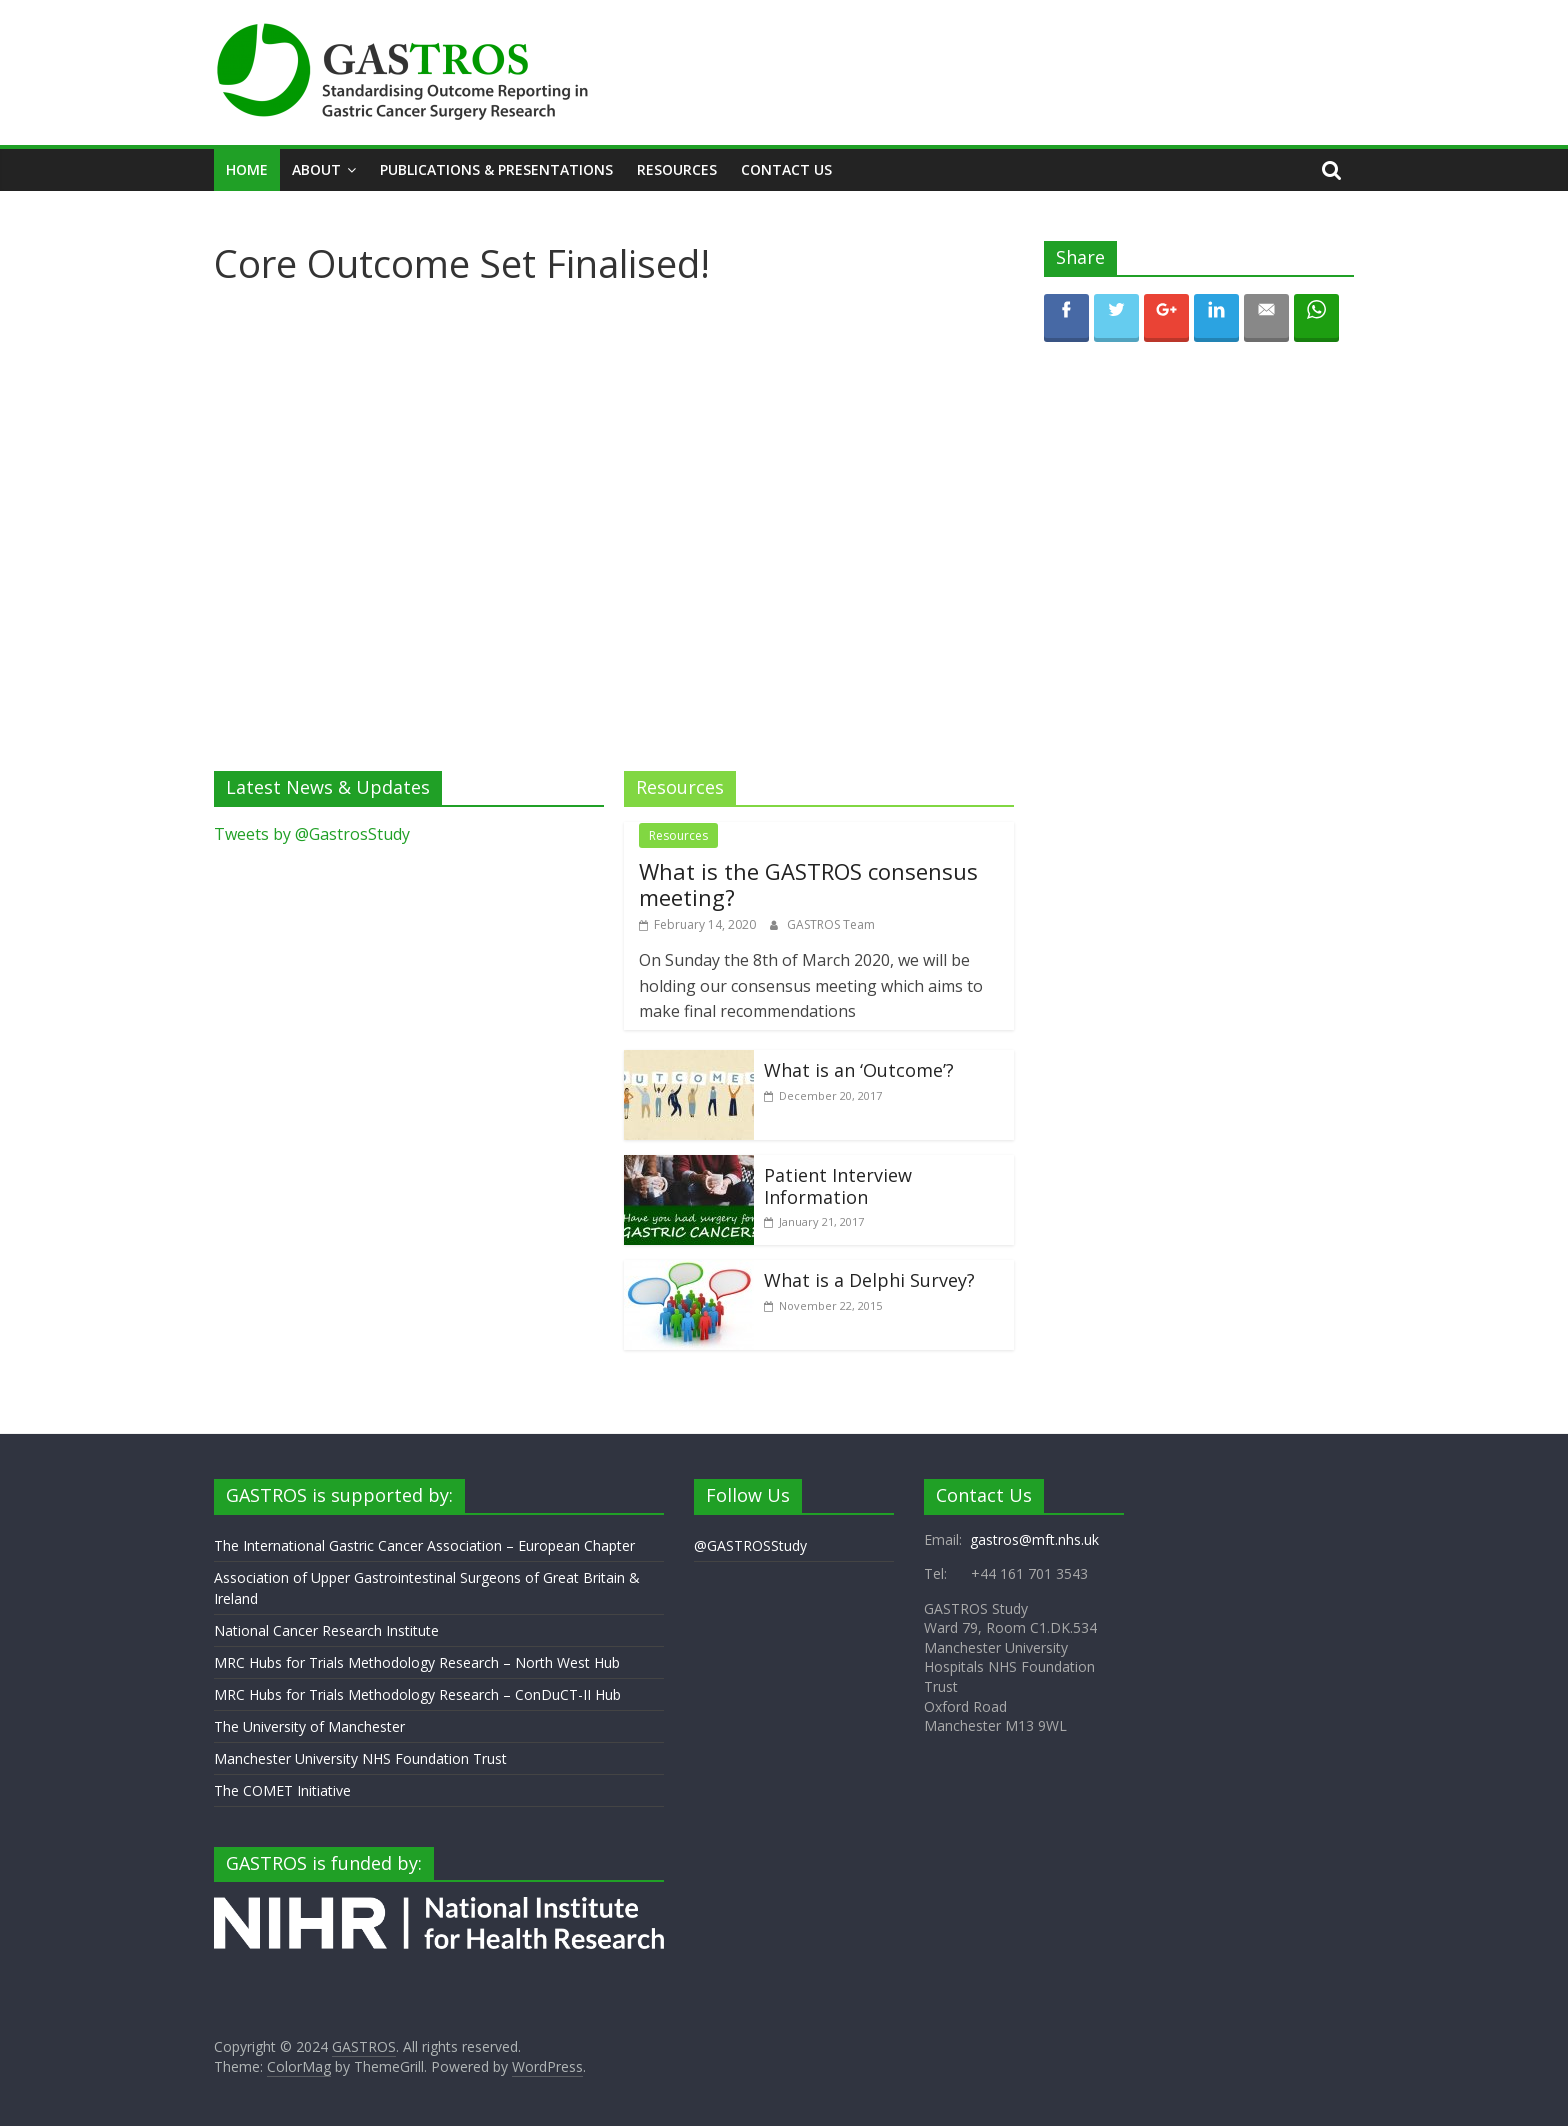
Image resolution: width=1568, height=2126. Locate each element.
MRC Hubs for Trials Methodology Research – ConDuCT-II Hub (417, 1694)
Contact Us (786, 169)
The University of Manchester (309, 1726)
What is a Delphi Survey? (869, 1280)
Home (247, 169)
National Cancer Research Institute (326, 1630)
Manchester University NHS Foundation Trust (360, 1758)
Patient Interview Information (838, 1186)
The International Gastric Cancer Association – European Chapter (424, 1545)
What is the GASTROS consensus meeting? (808, 884)
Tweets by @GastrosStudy (312, 834)
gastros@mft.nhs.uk (1034, 1539)
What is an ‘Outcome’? (859, 1070)
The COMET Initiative (282, 1790)
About (316, 169)
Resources (677, 169)
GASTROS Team (831, 924)
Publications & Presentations (496, 169)
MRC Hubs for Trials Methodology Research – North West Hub (417, 1662)
